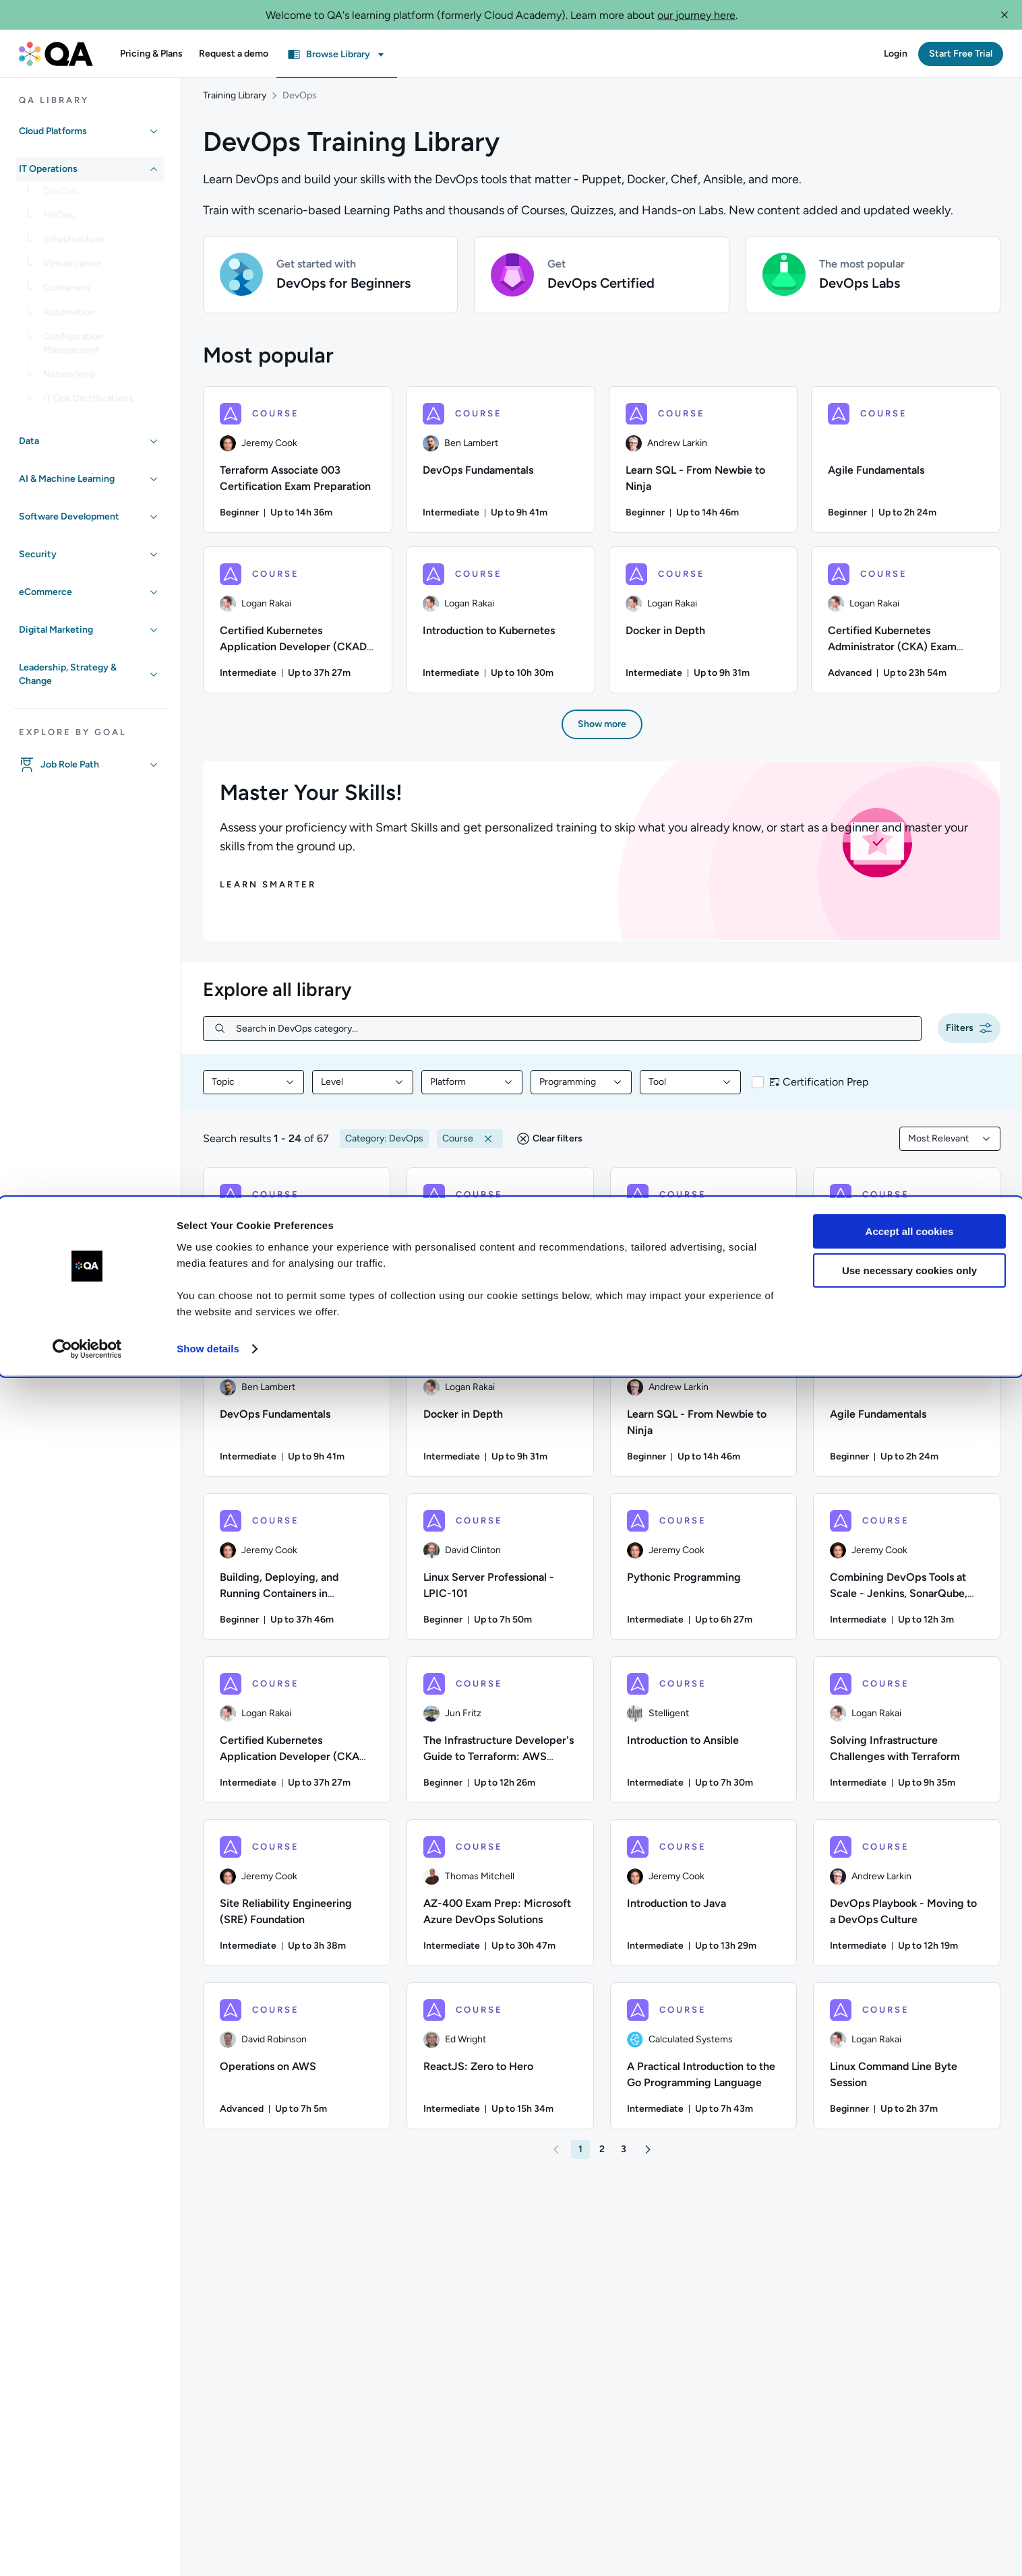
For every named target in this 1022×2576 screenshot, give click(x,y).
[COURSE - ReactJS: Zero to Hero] (500, 2063)
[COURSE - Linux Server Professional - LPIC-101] (500, 1574)
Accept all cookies (910, 2432)
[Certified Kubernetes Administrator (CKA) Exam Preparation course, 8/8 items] (905, 627)
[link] (101, 196)
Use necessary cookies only (909, 2471)
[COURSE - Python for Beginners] (500, 1247)
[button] (1004, 14)
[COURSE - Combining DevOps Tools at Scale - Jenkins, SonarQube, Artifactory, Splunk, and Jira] (906, 1574)
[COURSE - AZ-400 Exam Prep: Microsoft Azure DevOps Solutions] (500, 1900)
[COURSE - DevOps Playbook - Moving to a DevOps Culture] (906, 1900)
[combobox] (253, 1089)
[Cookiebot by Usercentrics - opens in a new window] (87, 2550)
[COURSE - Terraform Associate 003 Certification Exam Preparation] (704, 1247)
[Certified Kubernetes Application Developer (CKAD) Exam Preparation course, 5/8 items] (297, 627)
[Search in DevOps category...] (573, 1036)
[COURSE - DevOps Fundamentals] (296, 1411)
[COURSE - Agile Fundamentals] (906, 1411)
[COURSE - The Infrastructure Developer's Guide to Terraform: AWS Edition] (500, 1737)
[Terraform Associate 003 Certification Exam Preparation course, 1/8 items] (297, 467)
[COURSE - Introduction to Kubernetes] (296, 1247)
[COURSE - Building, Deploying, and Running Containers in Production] (296, 1574)
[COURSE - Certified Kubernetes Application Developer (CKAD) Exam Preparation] (296, 1737)
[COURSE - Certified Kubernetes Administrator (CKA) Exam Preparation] (906, 1247)
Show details (208, 2549)
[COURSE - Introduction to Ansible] (704, 1737)
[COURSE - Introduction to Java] (704, 1900)
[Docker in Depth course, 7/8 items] (703, 627)
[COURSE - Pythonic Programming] (704, 1574)
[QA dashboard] (55, 53)
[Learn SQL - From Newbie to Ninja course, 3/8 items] (703, 467)
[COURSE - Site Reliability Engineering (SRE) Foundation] (296, 1900)
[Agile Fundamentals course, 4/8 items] (905, 467)
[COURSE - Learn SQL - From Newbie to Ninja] (704, 1411)
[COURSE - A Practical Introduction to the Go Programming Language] (704, 2063)
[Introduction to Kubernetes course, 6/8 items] (500, 627)
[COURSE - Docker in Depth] (500, 1411)
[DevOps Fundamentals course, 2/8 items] (500, 467)
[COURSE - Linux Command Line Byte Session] (906, 2063)
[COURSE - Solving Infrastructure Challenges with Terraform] (906, 1737)
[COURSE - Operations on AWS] (296, 2063)
